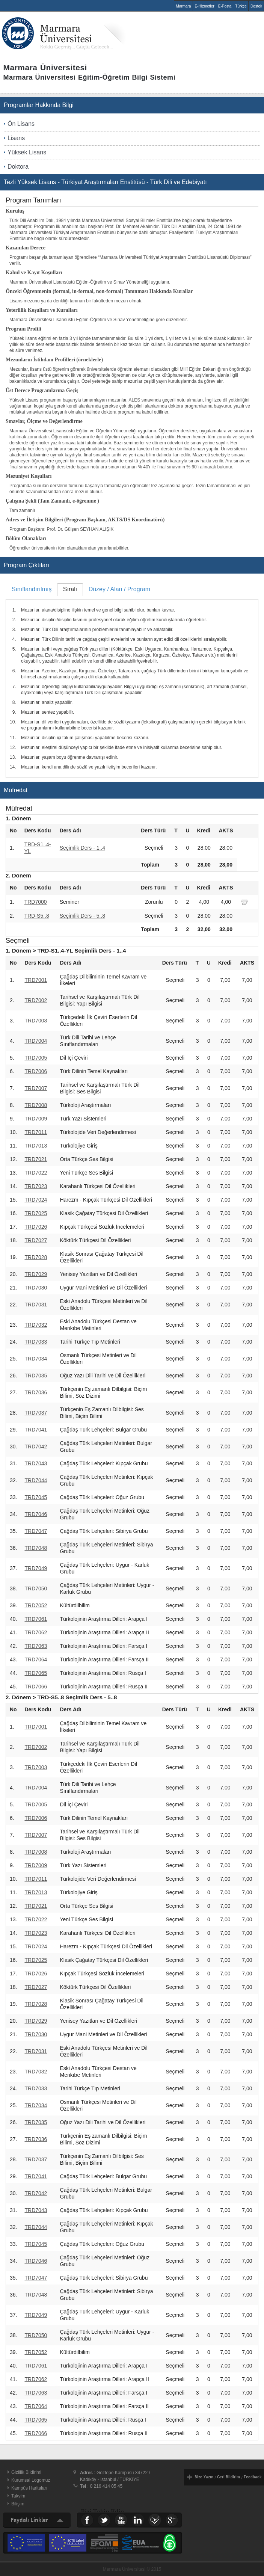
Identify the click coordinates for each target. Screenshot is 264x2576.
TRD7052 (35, 1605)
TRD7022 (35, 1173)
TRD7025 (35, 1213)
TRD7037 (35, 1413)
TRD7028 (35, 1257)
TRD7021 (35, 1159)
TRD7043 (35, 1463)
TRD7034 (35, 1359)
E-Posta (225, 6)
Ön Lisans (21, 124)
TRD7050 (35, 1588)
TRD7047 (35, 1531)
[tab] (31, 589)
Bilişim (17, 2504)
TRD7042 (35, 1447)
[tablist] (132, 680)
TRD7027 (35, 1240)
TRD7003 (35, 1021)
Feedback (253, 2477)
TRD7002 (35, 1000)
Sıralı (70, 589)
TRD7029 (35, 1274)
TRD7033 (35, 1342)
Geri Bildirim (228, 2477)
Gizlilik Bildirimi (26, 2472)
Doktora (18, 166)
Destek (256, 6)
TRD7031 (35, 1305)
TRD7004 (35, 1041)
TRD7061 (35, 1619)
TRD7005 (35, 1058)
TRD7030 (35, 1288)
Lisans (16, 138)
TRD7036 (35, 1392)
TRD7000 (35, 902)
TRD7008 (35, 1105)
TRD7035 (35, 1376)
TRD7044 (35, 1480)
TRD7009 (35, 1119)
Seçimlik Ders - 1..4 (82, 848)
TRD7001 (35, 980)
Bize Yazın (204, 2477)
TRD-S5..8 (36, 916)
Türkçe (241, 6)
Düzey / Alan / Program (120, 589)
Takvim (18, 2496)
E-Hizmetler (204, 6)
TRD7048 (35, 1548)
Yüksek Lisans (27, 152)
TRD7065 (35, 1673)
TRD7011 (35, 1132)
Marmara (183, 6)
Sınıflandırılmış (32, 589)
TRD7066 (35, 1687)
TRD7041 (35, 1430)
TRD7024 (35, 1200)
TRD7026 (35, 1227)
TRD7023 (35, 1186)
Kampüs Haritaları (29, 2488)
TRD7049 (35, 1568)
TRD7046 (35, 1514)
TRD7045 (35, 1497)
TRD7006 (35, 1071)
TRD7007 (35, 1088)
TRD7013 (35, 1146)
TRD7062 (35, 1632)
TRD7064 (35, 1659)
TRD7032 (35, 1325)
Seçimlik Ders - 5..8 (82, 916)
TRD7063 (35, 1646)
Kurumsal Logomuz (30, 2480)
